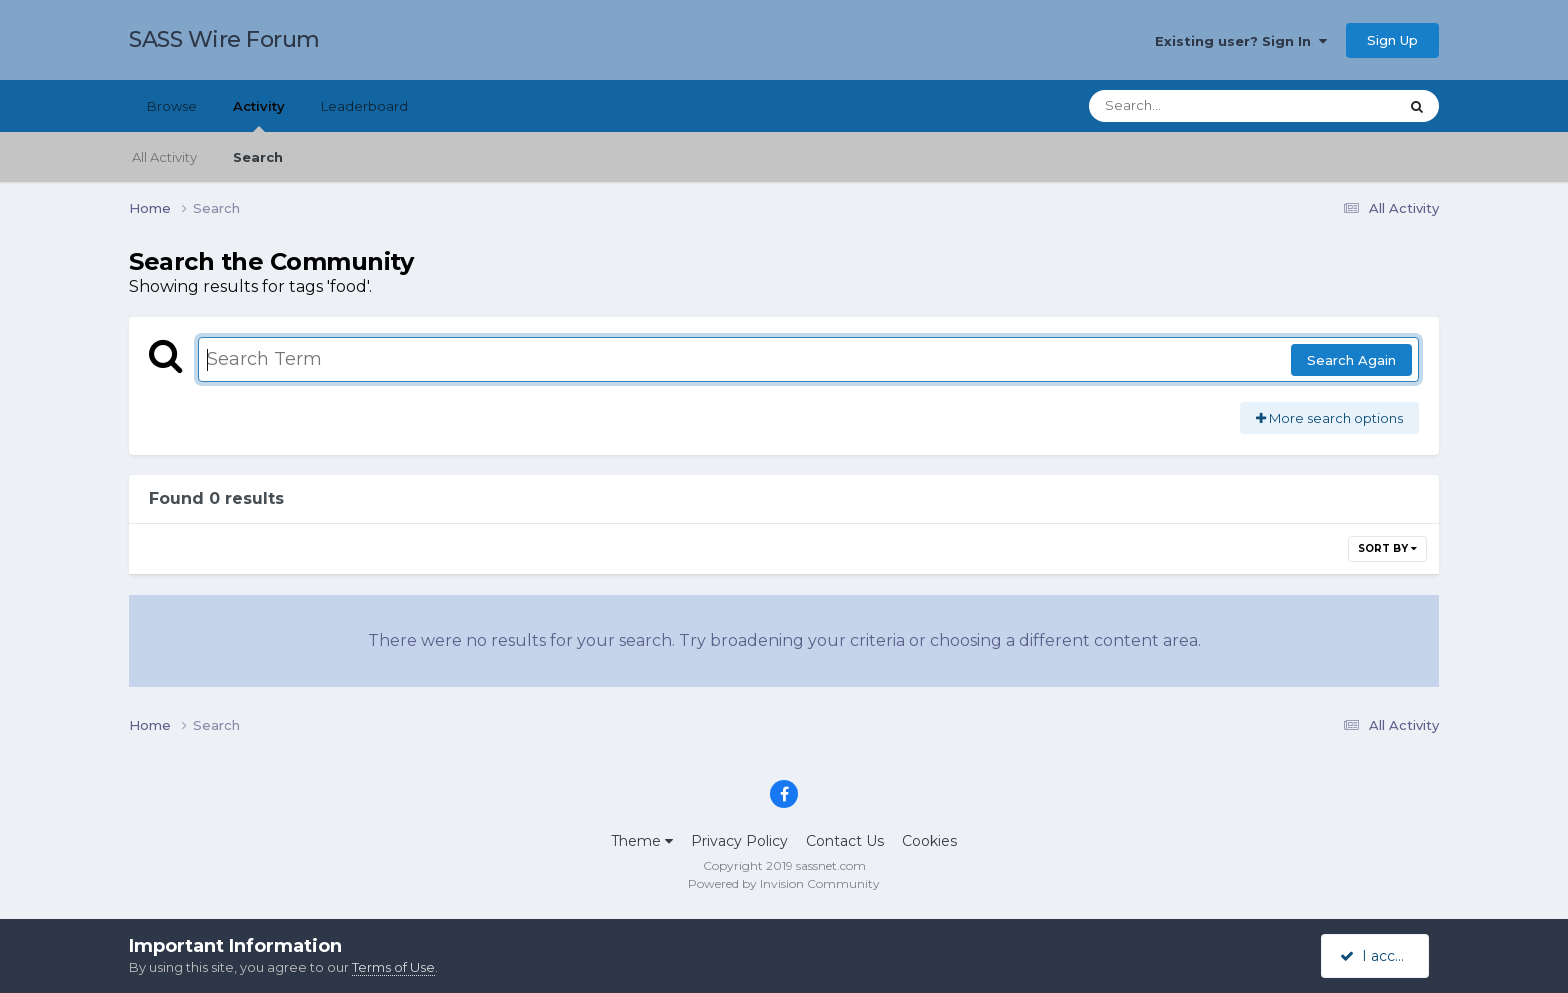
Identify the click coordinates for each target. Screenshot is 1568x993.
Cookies (929, 841)
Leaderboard (364, 106)
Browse (172, 106)
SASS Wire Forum (224, 39)
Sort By (1387, 548)
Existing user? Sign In (1241, 41)
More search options (1329, 418)
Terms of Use (393, 967)
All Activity (164, 157)
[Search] (1188, 106)
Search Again (1351, 360)
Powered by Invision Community (784, 883)
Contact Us (845, 841)
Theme (642, 841)
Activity (259, 115)
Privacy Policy (739, 841)
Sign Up (1392, 40)
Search (258, 157)
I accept (1378, 956)
